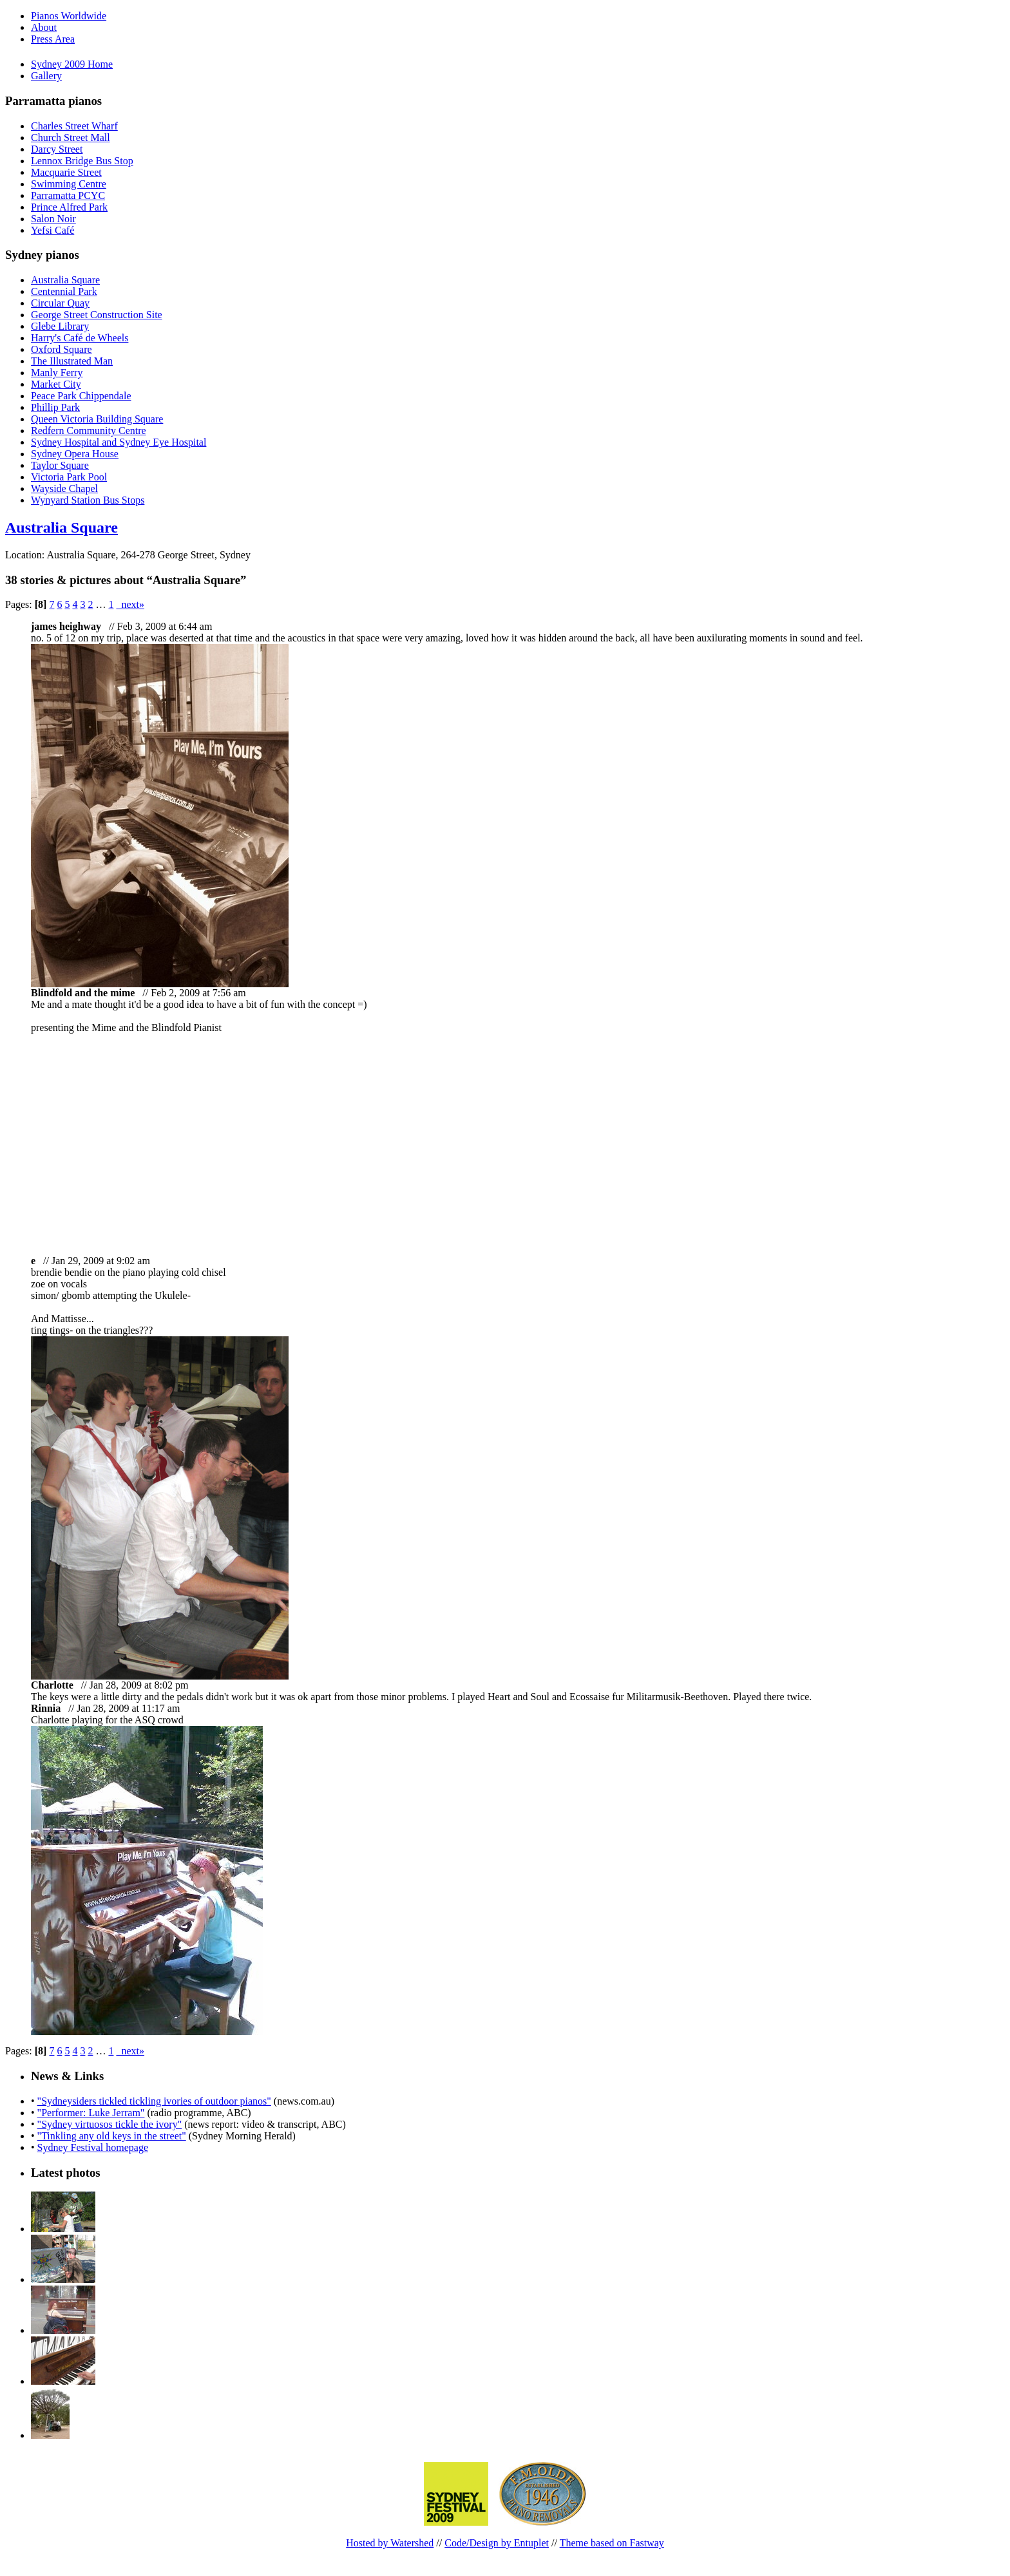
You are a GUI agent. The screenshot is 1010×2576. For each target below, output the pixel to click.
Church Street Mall (70, 137)
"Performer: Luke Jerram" (91, 2112)
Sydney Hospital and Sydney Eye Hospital (118, 442)
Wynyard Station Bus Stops (87, 500)
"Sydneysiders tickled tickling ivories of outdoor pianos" (154, 2101)
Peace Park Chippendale (81, 395)
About (44, 27)
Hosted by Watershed (390, 2542)
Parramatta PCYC (68, 195)
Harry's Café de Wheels (79, 337)
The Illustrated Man (72, 360)
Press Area (53, 38)
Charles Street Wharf (74, 125)
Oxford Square (61, 349)
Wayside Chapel (64, 488)
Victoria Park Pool (69, 476)
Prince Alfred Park (69, 207)
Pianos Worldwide (68, 15)
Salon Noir (53, 218)
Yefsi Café (52, 230)
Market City (56, 384)
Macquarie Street (66, 172)
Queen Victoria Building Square (97, 418)
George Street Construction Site (96, 314)
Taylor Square (60, 465)
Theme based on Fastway (612, 2542)
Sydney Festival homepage (92, 2147)
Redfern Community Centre (88, 430)
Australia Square (65, 279)
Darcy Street (56, 149)
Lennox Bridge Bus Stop (82, 160)
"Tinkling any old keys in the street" (111, 2135)
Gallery (46, 75)
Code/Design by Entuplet (496, 2542)
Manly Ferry (56, 372)
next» (130, 604)
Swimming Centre (68, 183)
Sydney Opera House (75, 453)
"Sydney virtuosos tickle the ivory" (109, 2124)
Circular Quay (60, 303)
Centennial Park (64, 291)
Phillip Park (55, 407)
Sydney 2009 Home (72, 64)
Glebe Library (60, 326)
